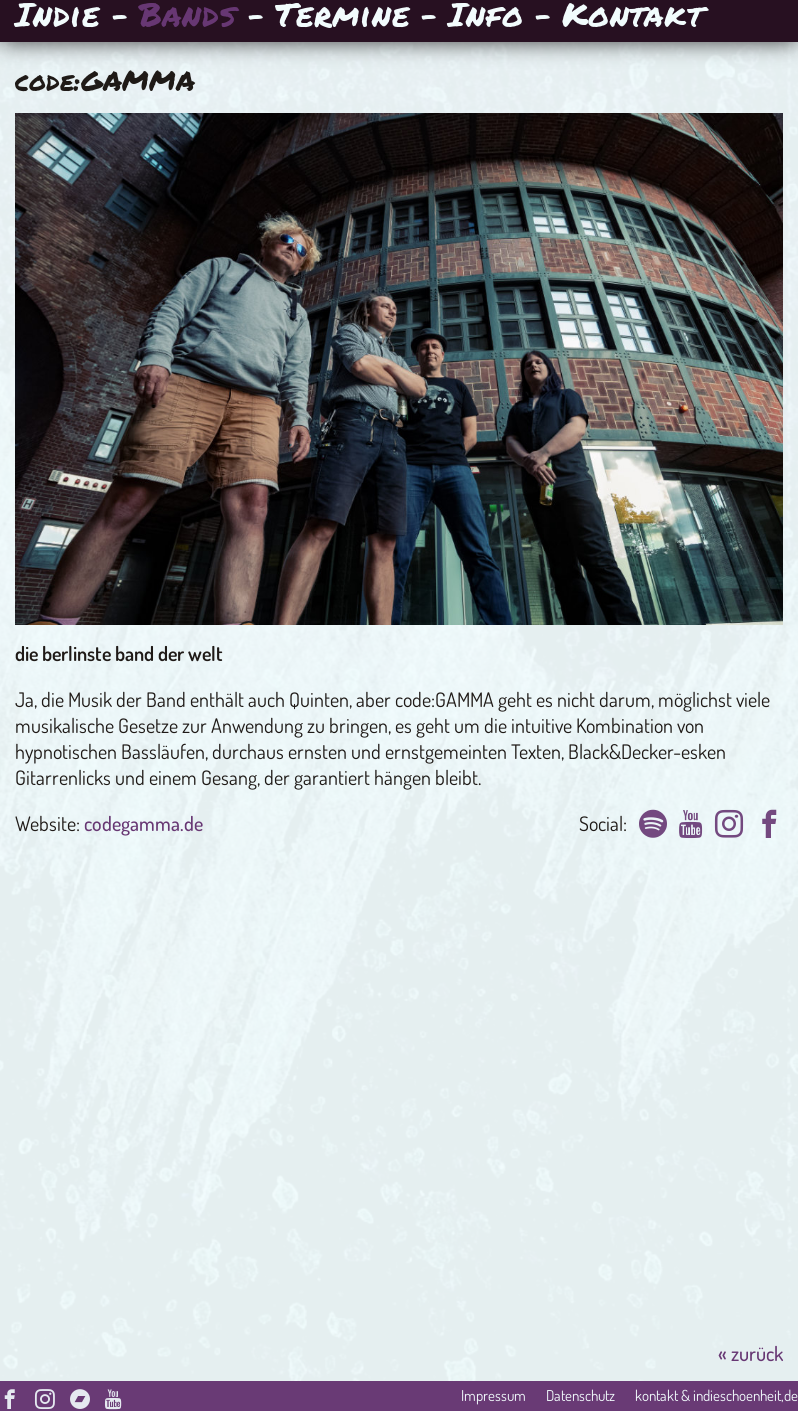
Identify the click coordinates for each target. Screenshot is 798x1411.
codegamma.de (143, 823)
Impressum (493, 1395)
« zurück (750, 1353)
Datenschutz (580, 1395)
